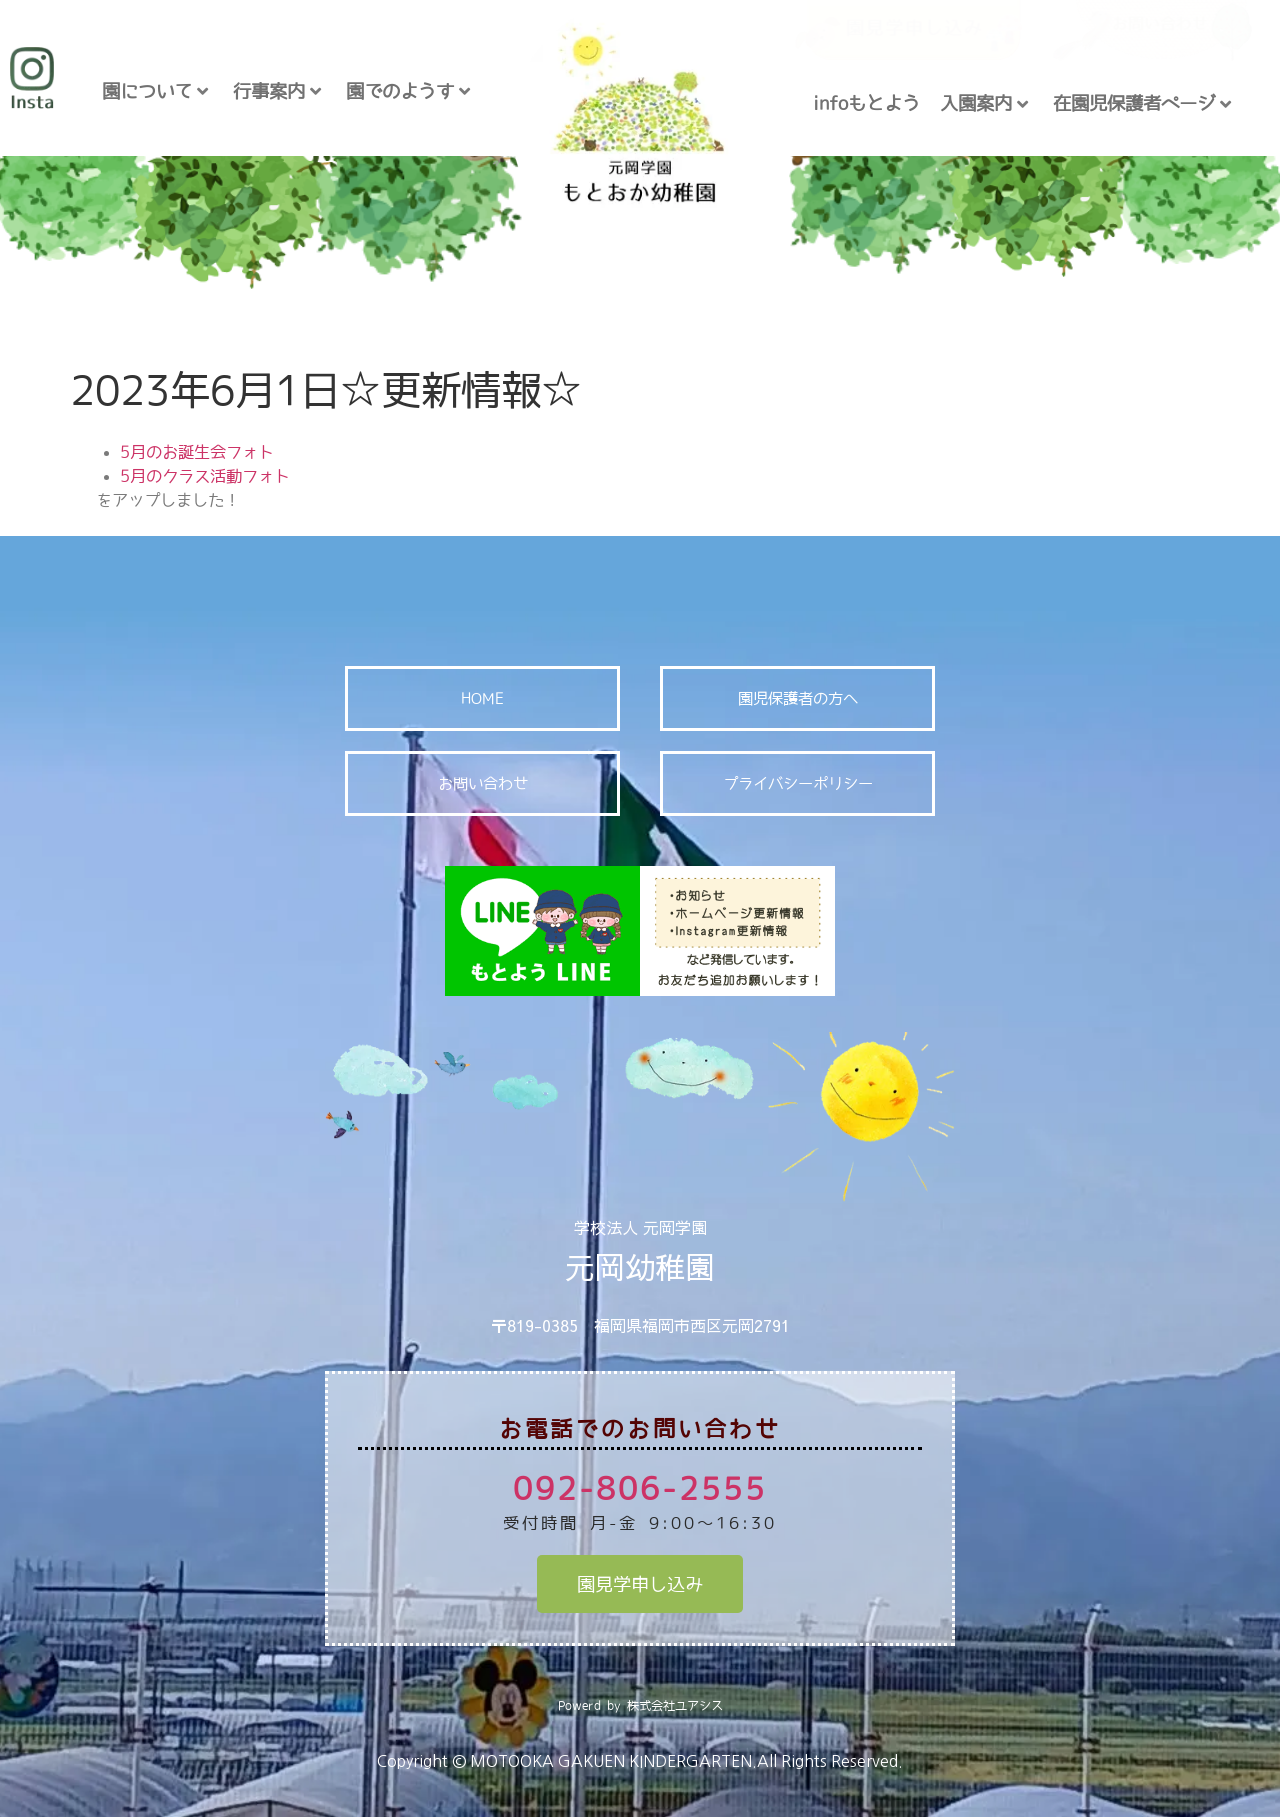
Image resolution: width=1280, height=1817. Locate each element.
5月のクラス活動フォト (205, 476)
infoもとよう (866, 103)
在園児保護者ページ (1142, 103)
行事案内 (277, 91)
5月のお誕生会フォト (197, 452)
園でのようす (408, 91)
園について (155, 91)
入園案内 (984, 103)
